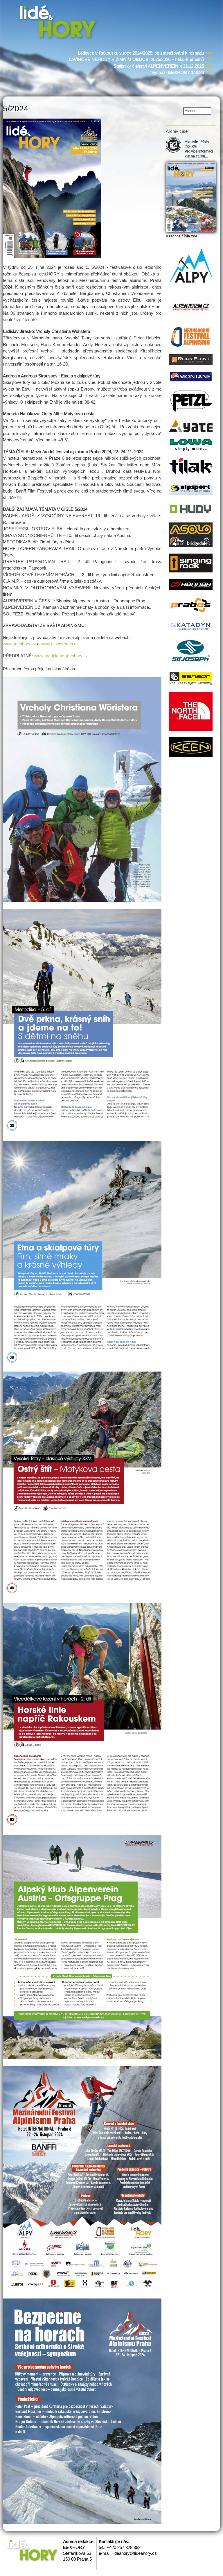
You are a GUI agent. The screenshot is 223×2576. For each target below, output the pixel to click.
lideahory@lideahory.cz (135, 2553)
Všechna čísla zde (181, 236)
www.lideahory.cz (19, 643)
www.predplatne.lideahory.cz (61, 655)
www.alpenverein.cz (60, 643)
